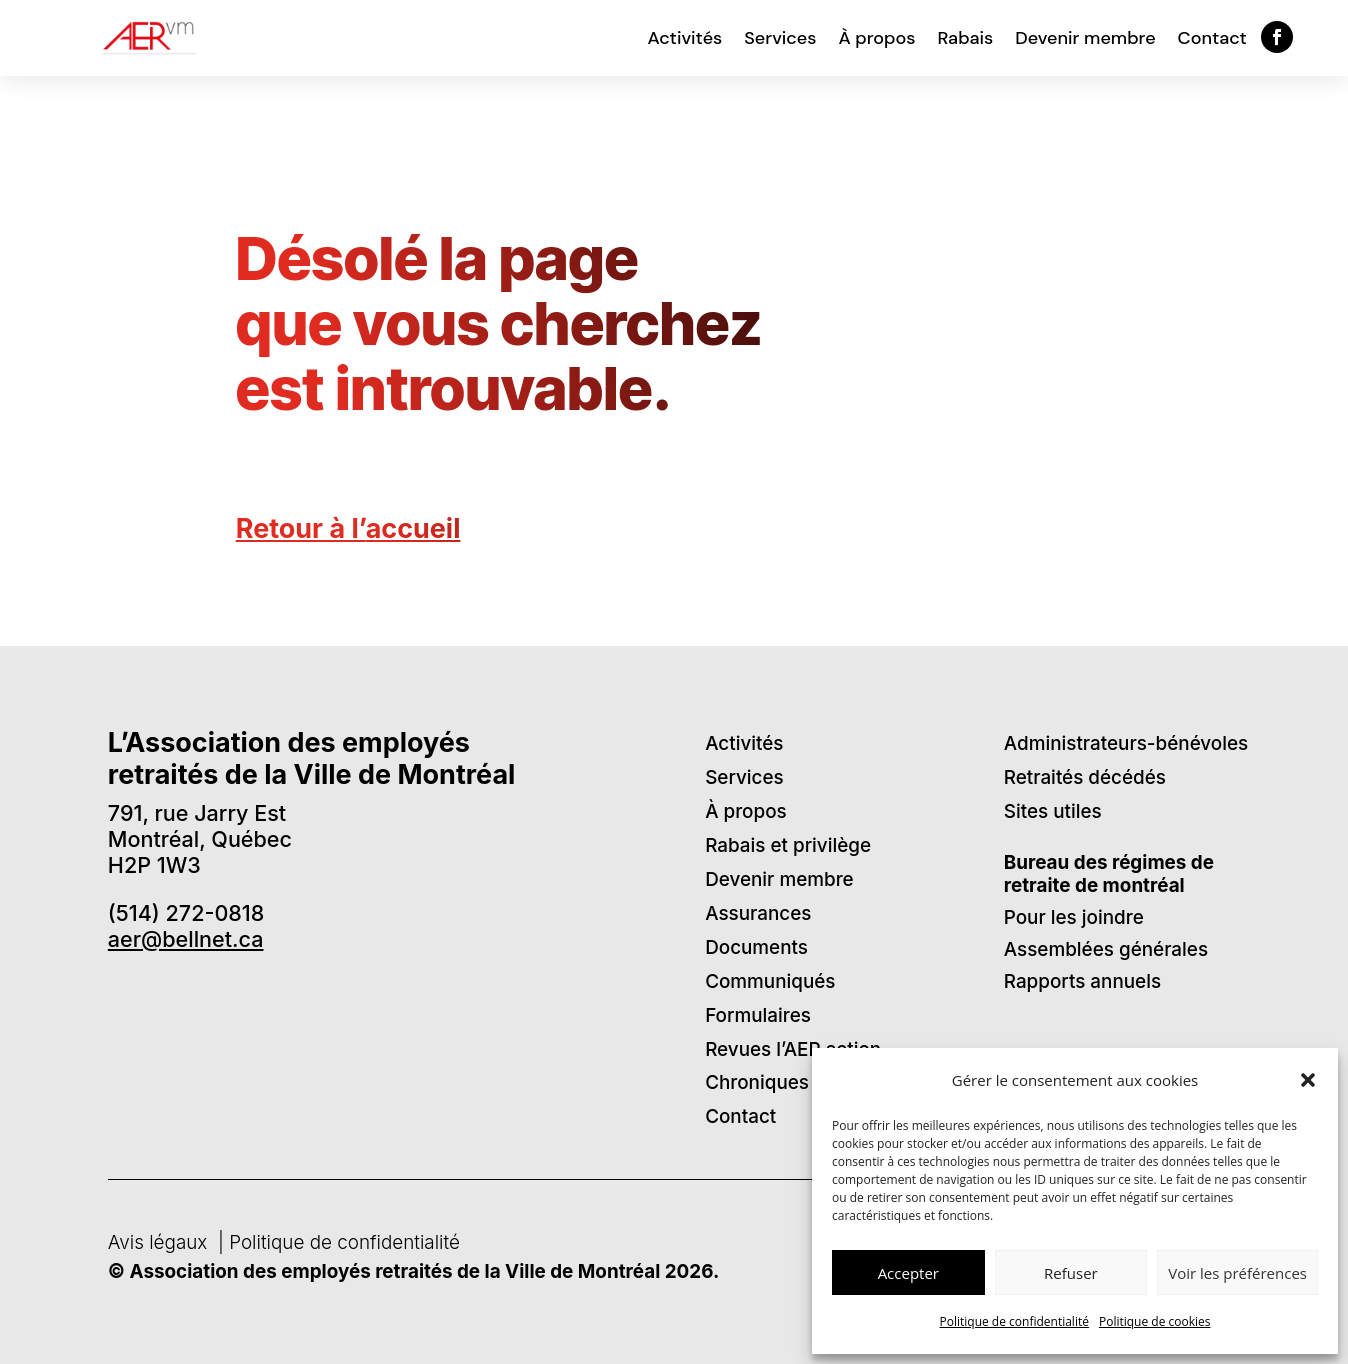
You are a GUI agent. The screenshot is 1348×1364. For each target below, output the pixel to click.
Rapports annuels (1082, 981)
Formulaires (758, 1015)
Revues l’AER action (793, 1049)
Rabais (965, 38)
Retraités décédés (1085, 777)
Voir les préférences (1237, 1273)
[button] (1308, 1080)
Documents (756, 947)
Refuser (1071, 1273)
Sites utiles (1053, 811)
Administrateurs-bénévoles (1126, 743)
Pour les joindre (1074, 917)
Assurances (758, 913)
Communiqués (770, 981)
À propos (876, 38)
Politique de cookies (1155, 1321)
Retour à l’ (348, 528)
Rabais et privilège (788, 845)
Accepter (908, 1273)
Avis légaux (160, 1242)
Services (780, 38)
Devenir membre (1085, 38)
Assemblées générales (1106, 949)
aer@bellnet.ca (186, 939)
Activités (685, 38)
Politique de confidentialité (1014, 1321)
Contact (1212, 38)
